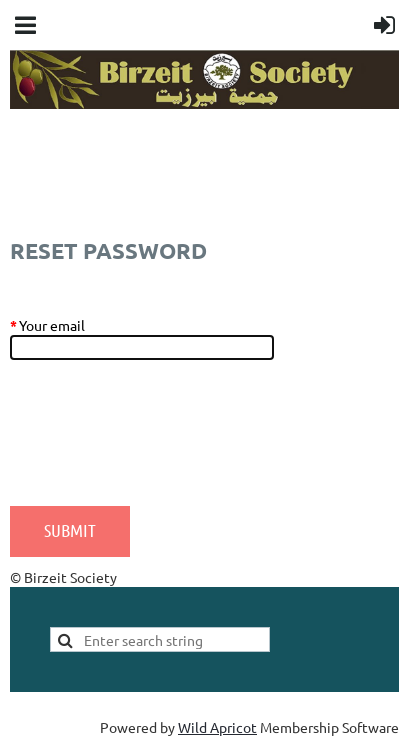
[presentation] (162, 443)
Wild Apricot (217, 727)
